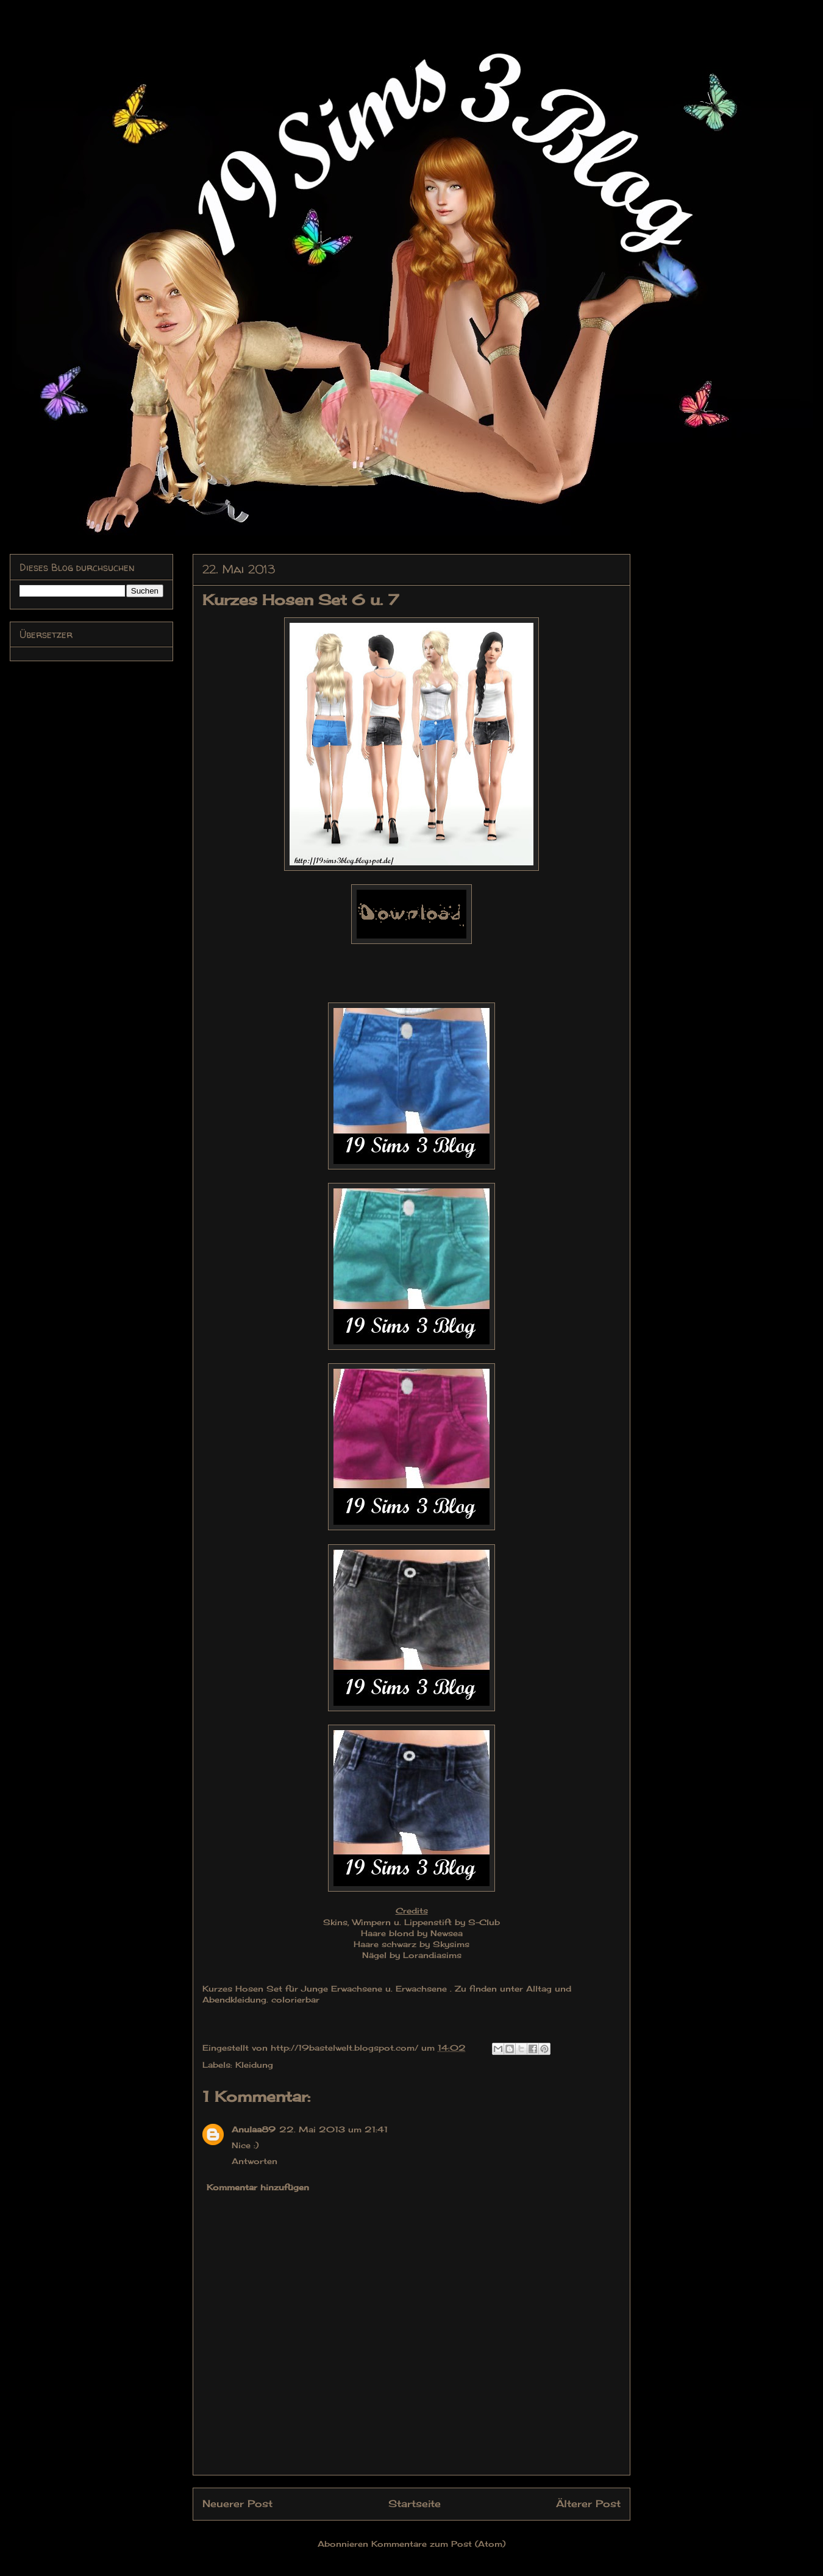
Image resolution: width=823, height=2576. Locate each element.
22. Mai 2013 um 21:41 (333, 2129)
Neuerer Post (237, 2504)
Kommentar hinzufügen (258, 2187)
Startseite (414, 2504)
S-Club (484, 1922)
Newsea (446, 1933)
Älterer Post (588, 2504)
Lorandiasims (432, 1955)
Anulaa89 (254, 2129)
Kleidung (254, 2065)
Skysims (451, 1944)
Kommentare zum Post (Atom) (438, 2544)
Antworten (254, 2161)
